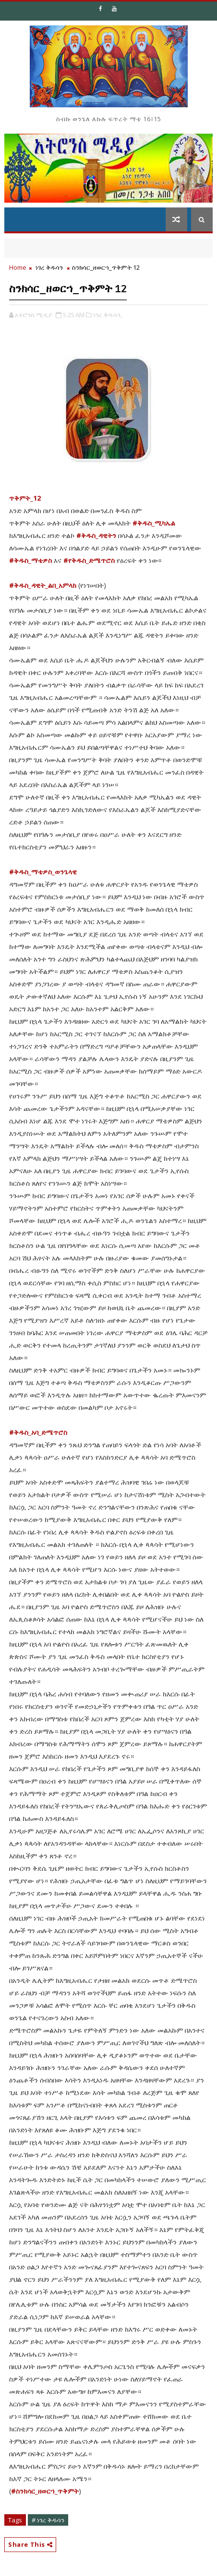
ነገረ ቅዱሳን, (107, 314)
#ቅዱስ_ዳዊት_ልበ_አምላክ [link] (42, 585)
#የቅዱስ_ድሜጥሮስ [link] (89, 560)
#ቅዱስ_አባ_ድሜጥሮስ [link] (38, 1432)
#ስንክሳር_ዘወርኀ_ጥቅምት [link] (45, 2491)
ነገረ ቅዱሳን (49, 267)
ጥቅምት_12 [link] (25, 498)
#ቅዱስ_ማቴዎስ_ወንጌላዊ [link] (43, 871)
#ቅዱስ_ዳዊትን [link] (96, 535)
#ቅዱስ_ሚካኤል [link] (154, 522)
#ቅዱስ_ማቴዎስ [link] (30, 560)
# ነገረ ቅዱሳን (48, 2520)
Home (17, 267)
